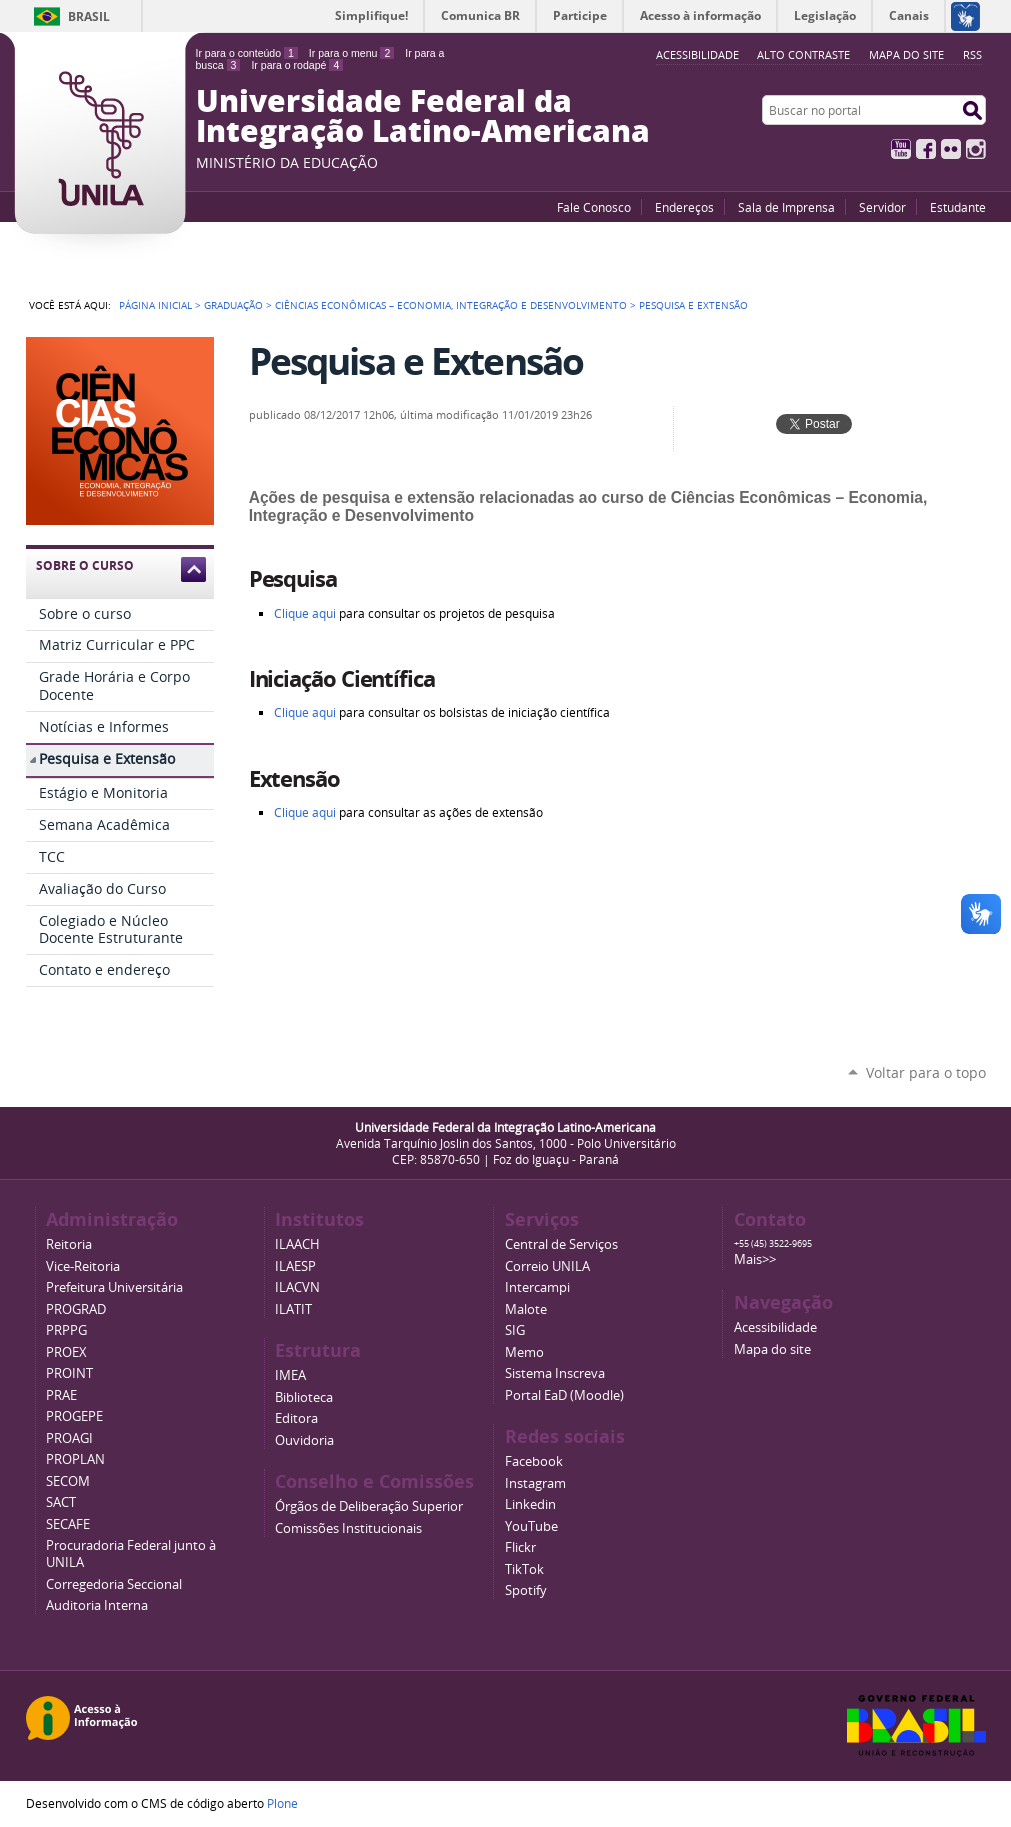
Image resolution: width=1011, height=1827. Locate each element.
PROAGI (69, 1438)
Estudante (958, 207)
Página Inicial (155, 305)
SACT (61, 1502)
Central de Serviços (561, 1244)
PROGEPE (74, 1416)
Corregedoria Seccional (114, 1584)
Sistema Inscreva (555, 1373)
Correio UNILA (547, 1266)
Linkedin (530, 1504)
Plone (282, 1803)
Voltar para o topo (926, 1072)
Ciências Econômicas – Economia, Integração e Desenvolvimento (451, 305)
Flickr (951, 149)
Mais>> (755, 1259)
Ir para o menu (351, 53)
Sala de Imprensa (786, 207)
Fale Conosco (594, 207)
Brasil (89, 16)
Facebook (926, 149)
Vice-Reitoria (83, 1266)
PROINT (69, 1373)
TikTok (524, 1569)
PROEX (66, 1352)
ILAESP (295, 1266)
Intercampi (537, 1287)
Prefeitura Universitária (114, 1287)
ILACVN (297, 1287)
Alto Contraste (803, 54)
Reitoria (69, 1244)
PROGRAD (76, 1309)
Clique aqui (305, 712)
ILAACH (297, 1244)
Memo (524, 1352)
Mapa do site (906, 54)
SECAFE (68, 1524)
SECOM (68, 1481)
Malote (526, 1309)
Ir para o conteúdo (247, 53)
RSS (972, 54)
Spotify (526, 1590)
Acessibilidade (775, 1327)
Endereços (684, 207)
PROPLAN (75, 1459)
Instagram (976, 149)
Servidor (882, 207)
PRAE (61, 1395)
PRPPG (66, 1330)
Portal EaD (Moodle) (564, 1395)
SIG (515, 1330)
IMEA (290, 1375)
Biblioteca (304, 1397)
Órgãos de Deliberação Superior (369, 1506)
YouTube (901, 149)
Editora (296, 1418)
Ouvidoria (304, 1440)
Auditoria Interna (97, 1605)
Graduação (233, 305)
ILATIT (293, 1309)
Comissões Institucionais (348, 1528)
